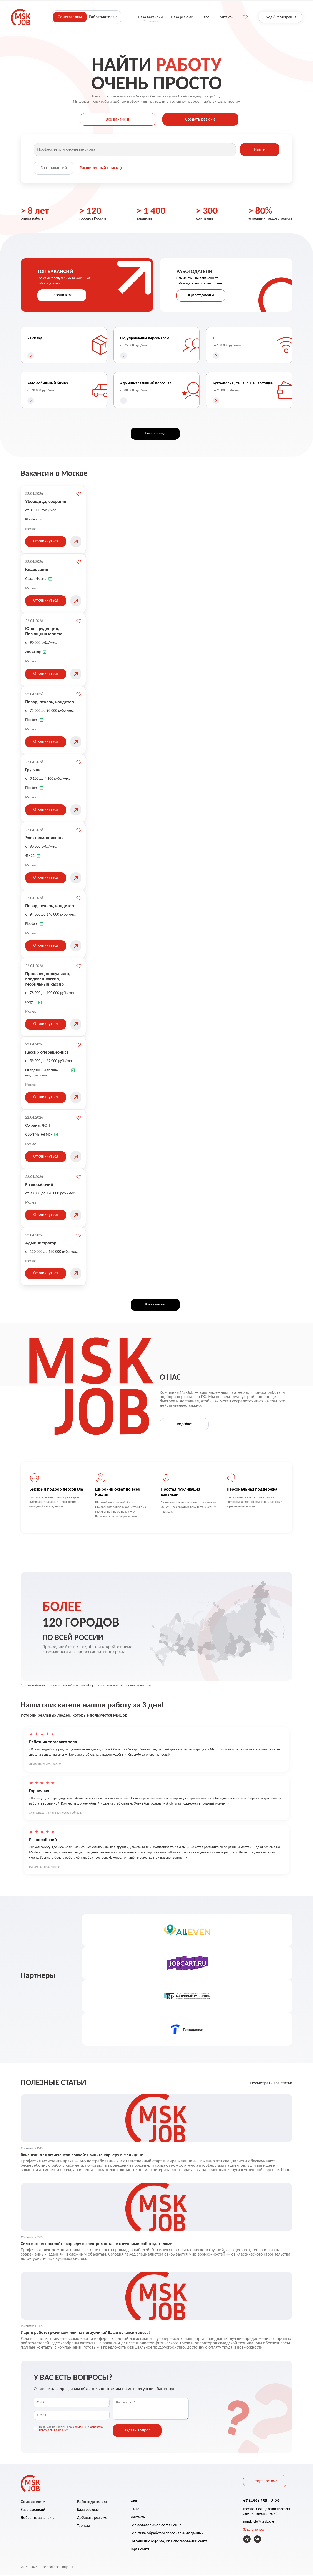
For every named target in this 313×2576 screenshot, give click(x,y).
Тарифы (83, 2527)
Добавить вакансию (37, 2519)
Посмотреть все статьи (271, 2084)
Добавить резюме (92, 2519)
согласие (80, 2427)
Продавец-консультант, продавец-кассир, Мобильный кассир (47, 979)
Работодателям (103, 17)
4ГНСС (30, 856)
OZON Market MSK (38, 1135)
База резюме (88, 2511)
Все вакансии (118, 119)
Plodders (31, 520)
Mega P (30, 1002)
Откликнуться (45, 542)
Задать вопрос (254, 2530)
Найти (259, 149)
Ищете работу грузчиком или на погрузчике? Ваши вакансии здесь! (85, 2333)
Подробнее (184, 1425)
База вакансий (53, 168)
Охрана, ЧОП (37, 1125)
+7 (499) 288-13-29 (261, 2501)
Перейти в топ (62, 295)
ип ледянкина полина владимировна (41, 1073)
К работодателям (201, 295)
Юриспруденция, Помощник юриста (43, 631)
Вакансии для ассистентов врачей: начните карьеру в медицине (82, 2155)
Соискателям (70, 17)
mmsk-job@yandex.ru (258, 2522)
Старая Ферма (35, 579)
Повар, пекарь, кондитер (49, 702)
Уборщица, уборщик (45, 501)
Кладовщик (36, 569)
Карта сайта (140, 2550)
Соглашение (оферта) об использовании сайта (169, 2542)
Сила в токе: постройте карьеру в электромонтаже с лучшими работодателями (97, 2244)
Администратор (40, 1243)
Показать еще (155, 434)
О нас (134, 2510)
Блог (133, 2502)
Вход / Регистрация (280, 17)
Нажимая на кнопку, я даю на (71, 2429)
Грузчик (32, 770)
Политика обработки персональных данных (166, 2534)
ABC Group (33, 652)
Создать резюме (200, 119)
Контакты (138, 2518)
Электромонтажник (44, 838)
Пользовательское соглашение (155, 2526)
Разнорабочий (39, 1184)
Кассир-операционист (46, 1052)
